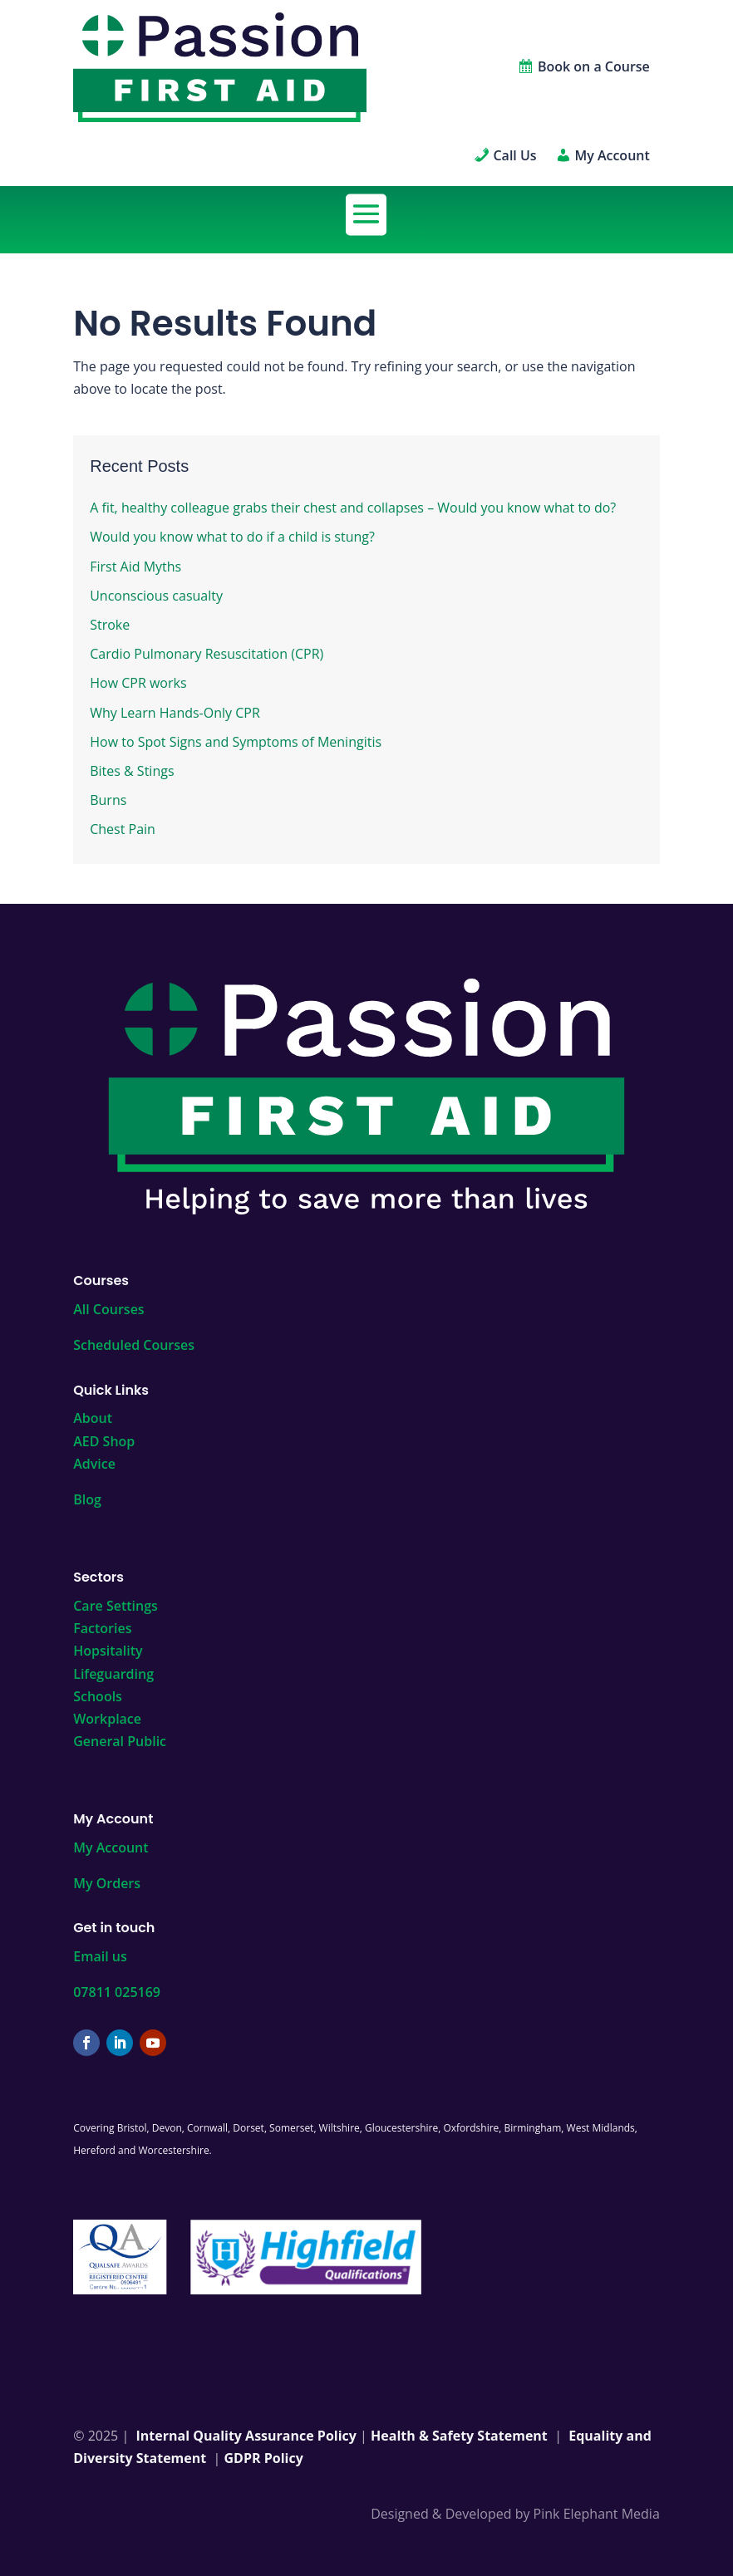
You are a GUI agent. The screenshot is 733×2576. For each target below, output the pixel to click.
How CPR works (138, 683)
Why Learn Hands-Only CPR (175, 713)
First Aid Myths (135, 566)
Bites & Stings (132, 771)
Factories (102, 1628)
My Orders (106, 1883)
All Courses (108, 1309)
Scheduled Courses (133, 1345)
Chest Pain (122, 829)
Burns (108, 800)
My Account (110, 1847)
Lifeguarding (113, 1674)
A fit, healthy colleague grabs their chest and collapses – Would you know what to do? (353, 507)
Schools (97, 1696)
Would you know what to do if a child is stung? (232, 536)
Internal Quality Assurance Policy (246, 2435)
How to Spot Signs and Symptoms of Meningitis (235, 742)
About (92, 1418)
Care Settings (115, 1606)
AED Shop (104, 1441)
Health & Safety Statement (459, 2435)
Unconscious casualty (156, 595)
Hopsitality (107, 1650)
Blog (87, 1499)
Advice (94, 1464)
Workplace (107, 1719)
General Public (119, 1741)
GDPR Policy (263, 2458)
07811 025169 (116, 1992)
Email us (100, 1956)
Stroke (110, 625)
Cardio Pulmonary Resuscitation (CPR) (206, 654)
